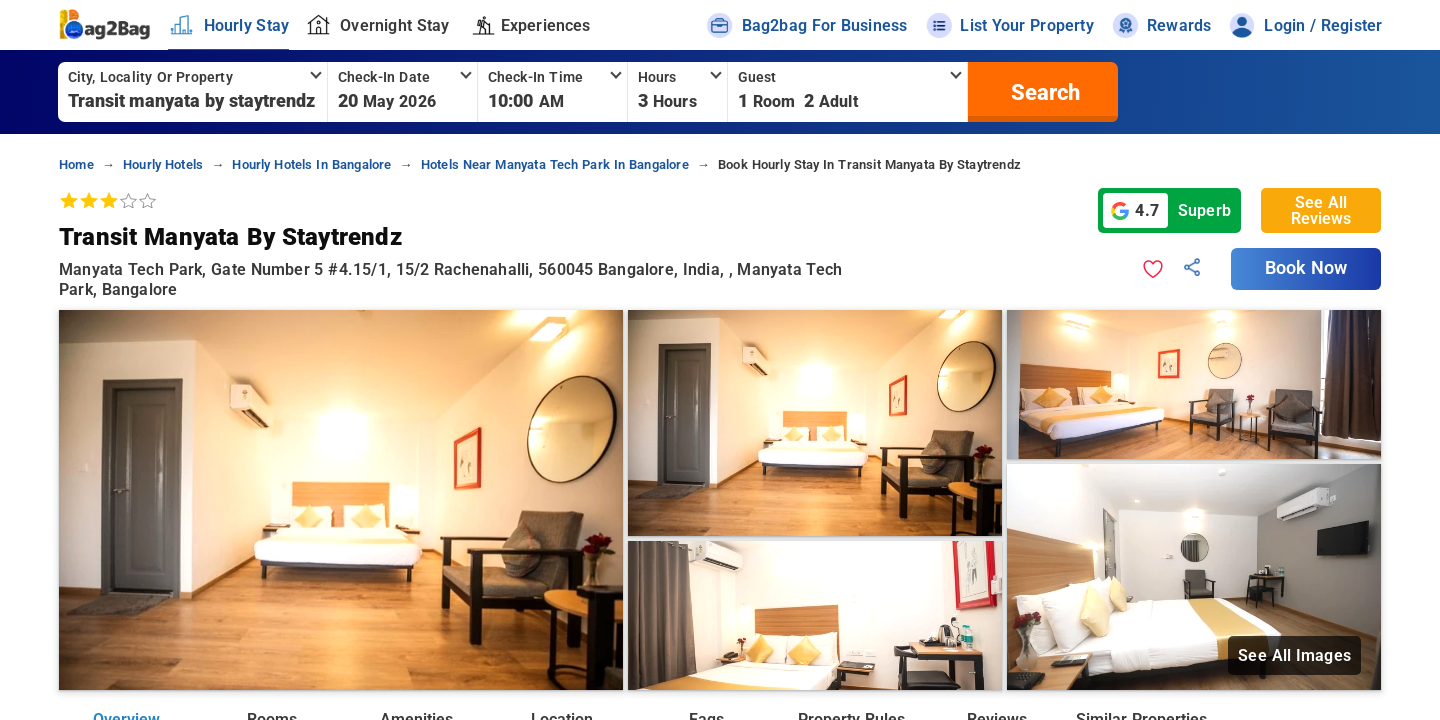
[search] (1043, 92)
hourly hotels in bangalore (311, 164)
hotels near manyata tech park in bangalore (555, 164)
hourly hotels (163, 164)
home (76, 164)
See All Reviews (1321, 210)
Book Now (1306, 268)
